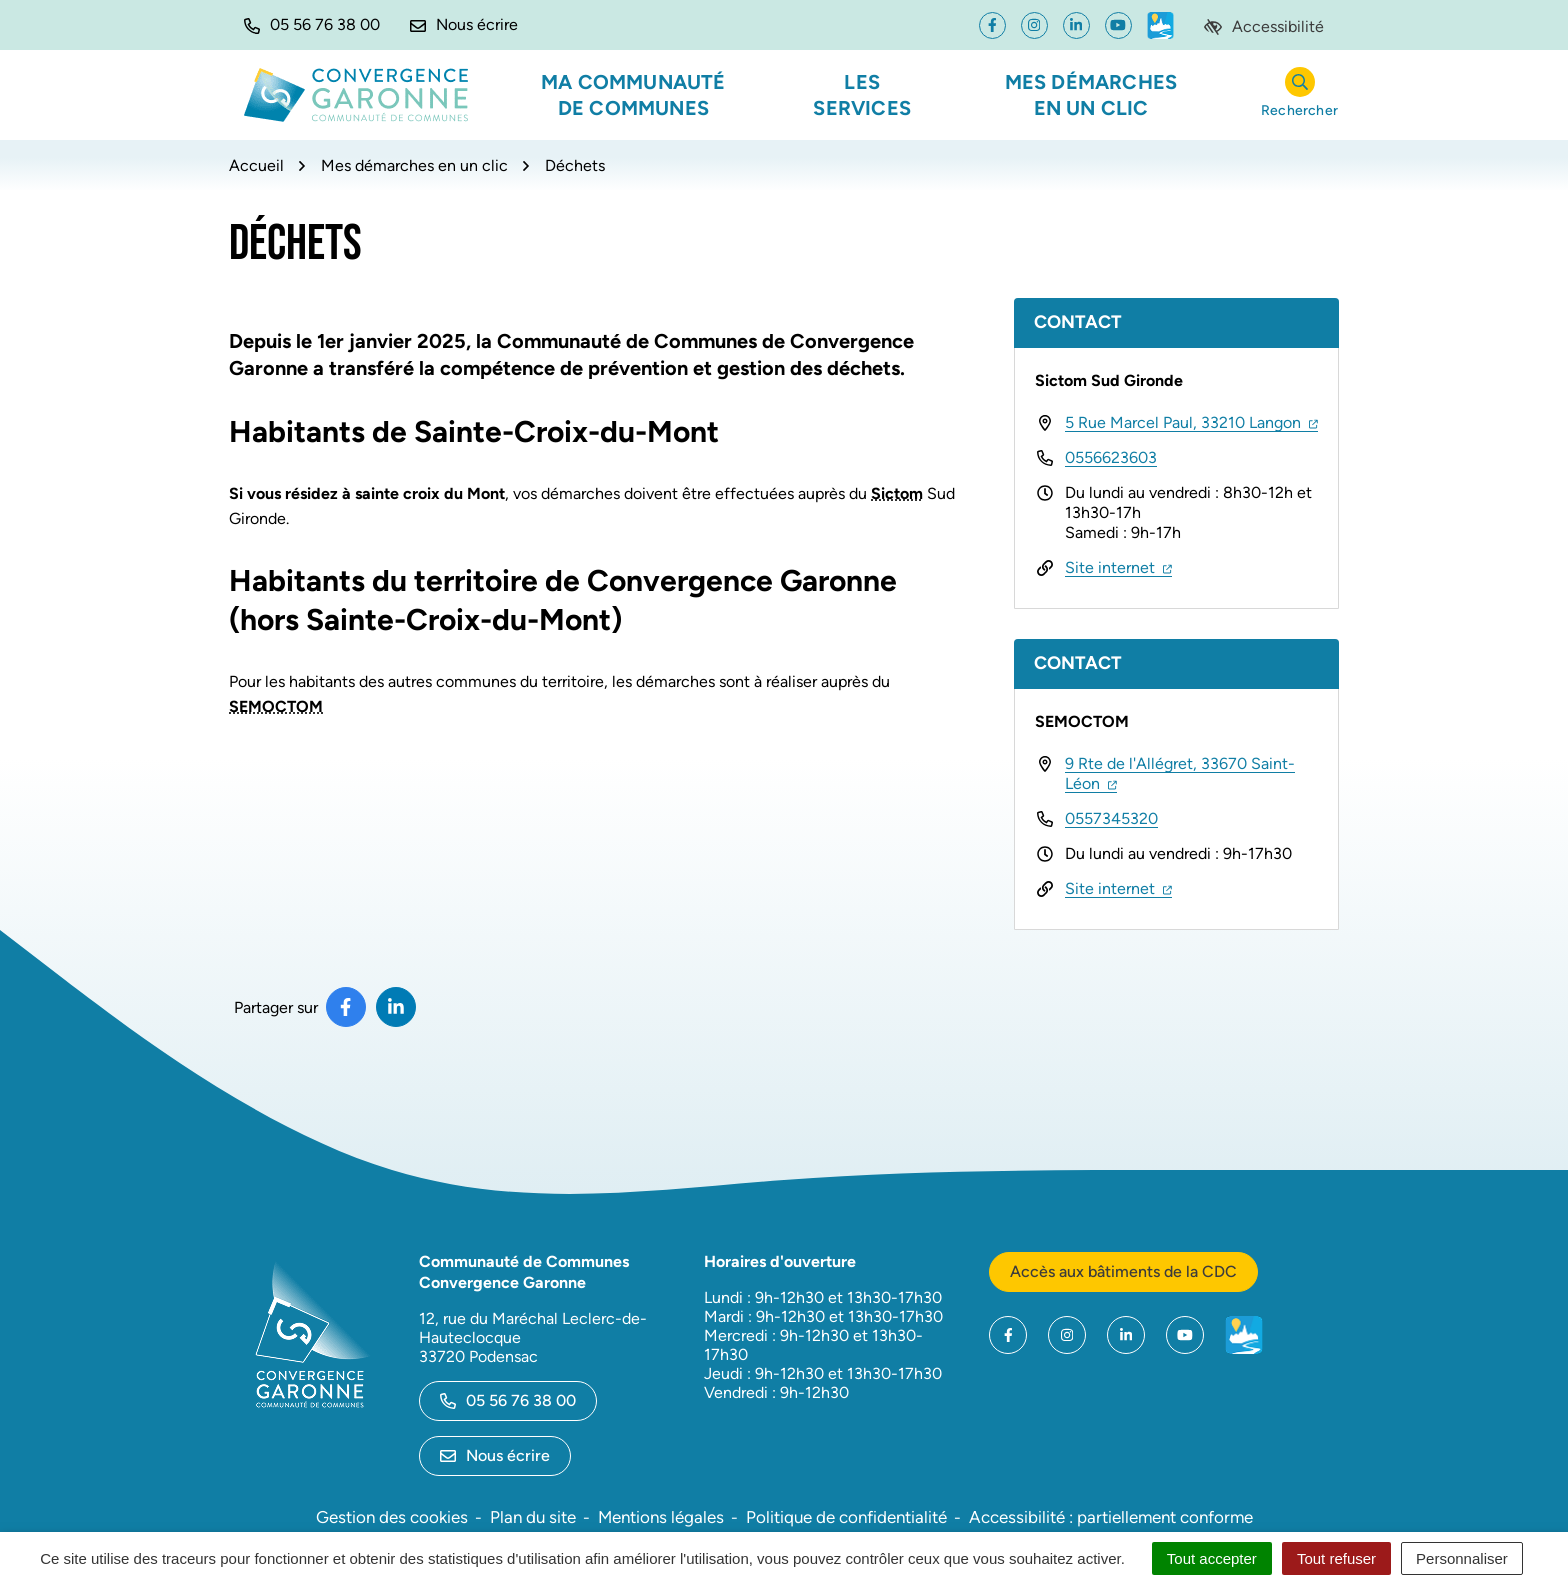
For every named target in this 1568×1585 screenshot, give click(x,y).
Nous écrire (495, 1455)
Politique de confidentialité (846, 1517)
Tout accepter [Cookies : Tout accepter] (1212, 1558)
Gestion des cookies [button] (392, 1517)
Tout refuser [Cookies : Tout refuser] (1336, 1558)
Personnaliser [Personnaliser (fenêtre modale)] (1462, 1558)
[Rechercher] (1299, 95)
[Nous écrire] (464, 25)
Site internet (1118, 567)
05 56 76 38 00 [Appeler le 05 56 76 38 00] (508, 1400)
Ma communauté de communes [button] (633, 95)
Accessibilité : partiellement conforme (1111, 1517)
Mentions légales (661, 1517)
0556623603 (1111, 457)
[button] (312, 25)
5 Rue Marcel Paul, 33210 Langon (1191, 422)
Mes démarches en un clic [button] (1091, 95)
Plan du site (533, 1517)
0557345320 (1111, 818)
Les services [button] (862, 95)
